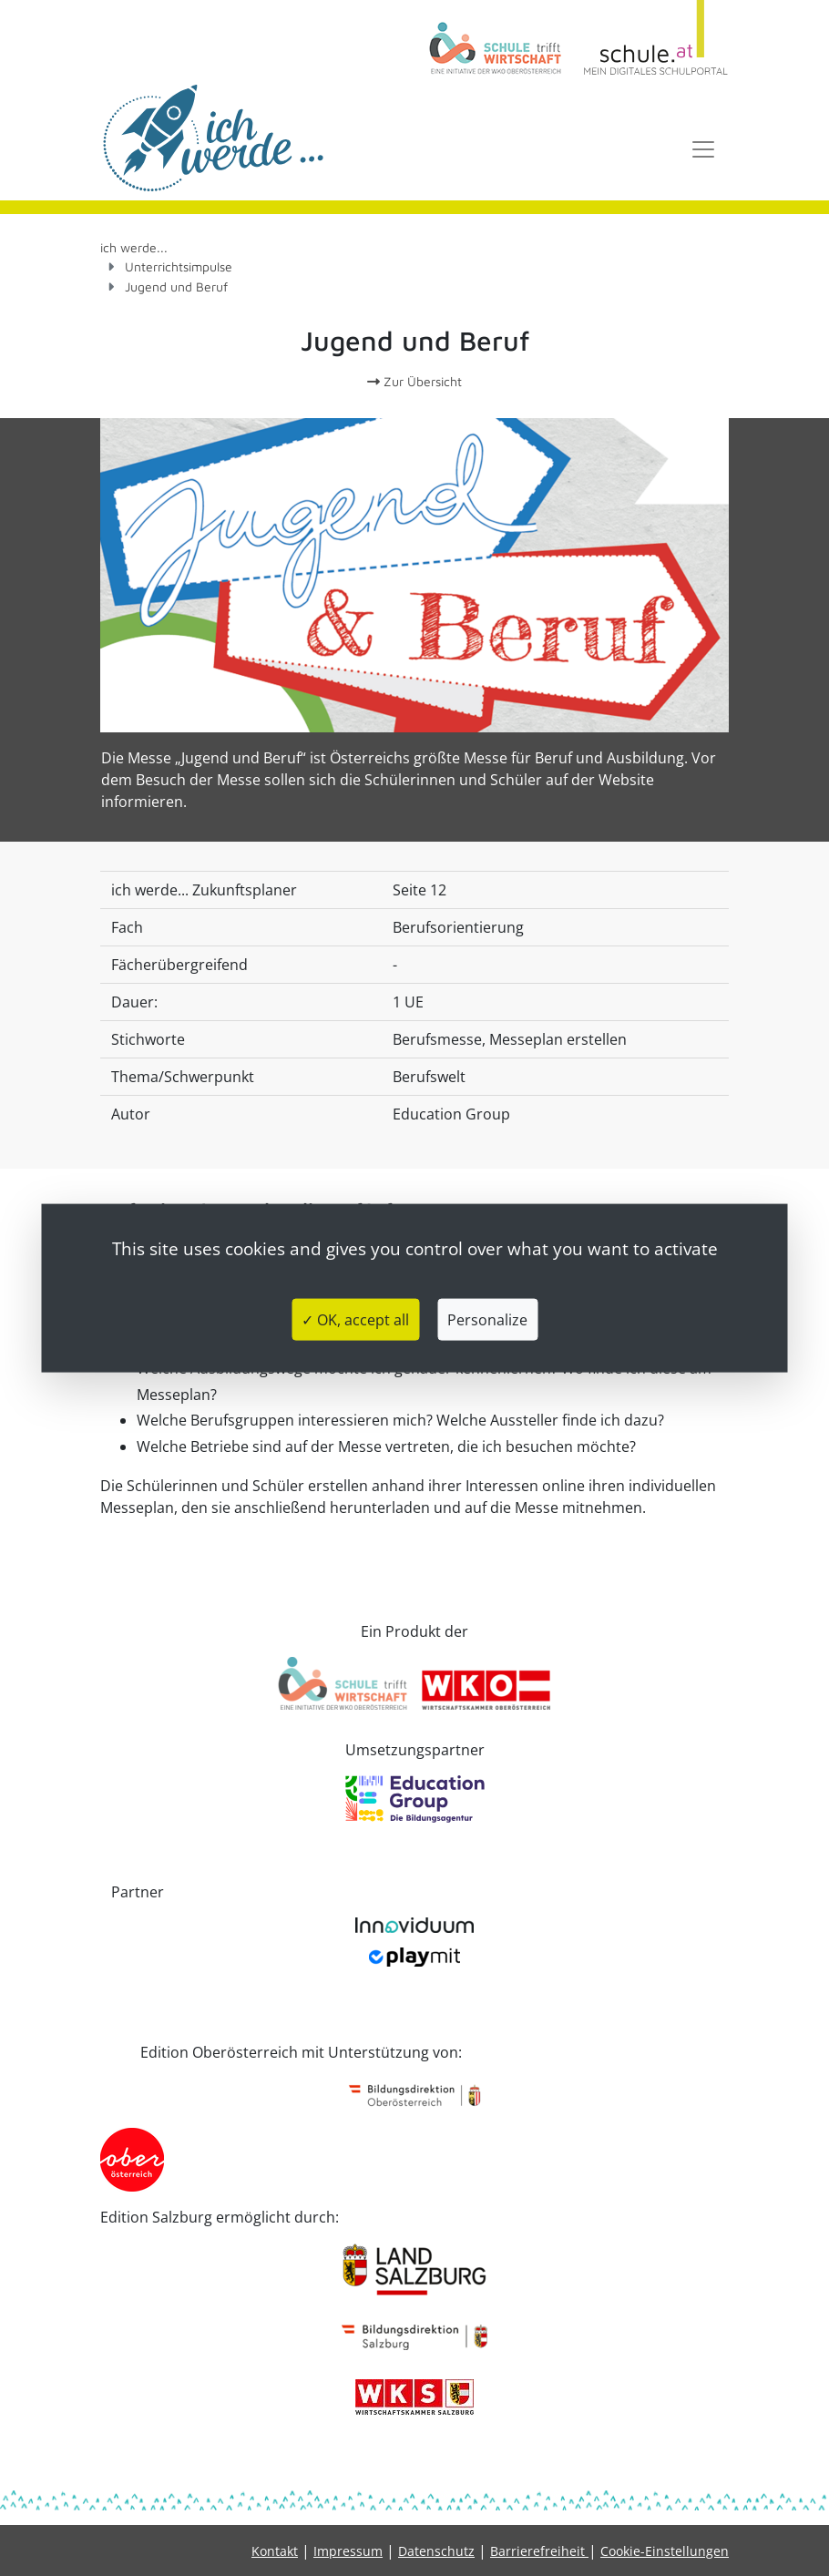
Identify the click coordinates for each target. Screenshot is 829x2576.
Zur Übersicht (414, 381)
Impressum (348, 2551)
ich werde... (134, 247)
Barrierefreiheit (539, 2551)
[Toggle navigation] (703, 149)
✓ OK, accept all (355, 1319)
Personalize (487, 1319)
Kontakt (274, 2551)
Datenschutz (436, 2551)
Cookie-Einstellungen (664, 2551)
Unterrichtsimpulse (178, 266)
